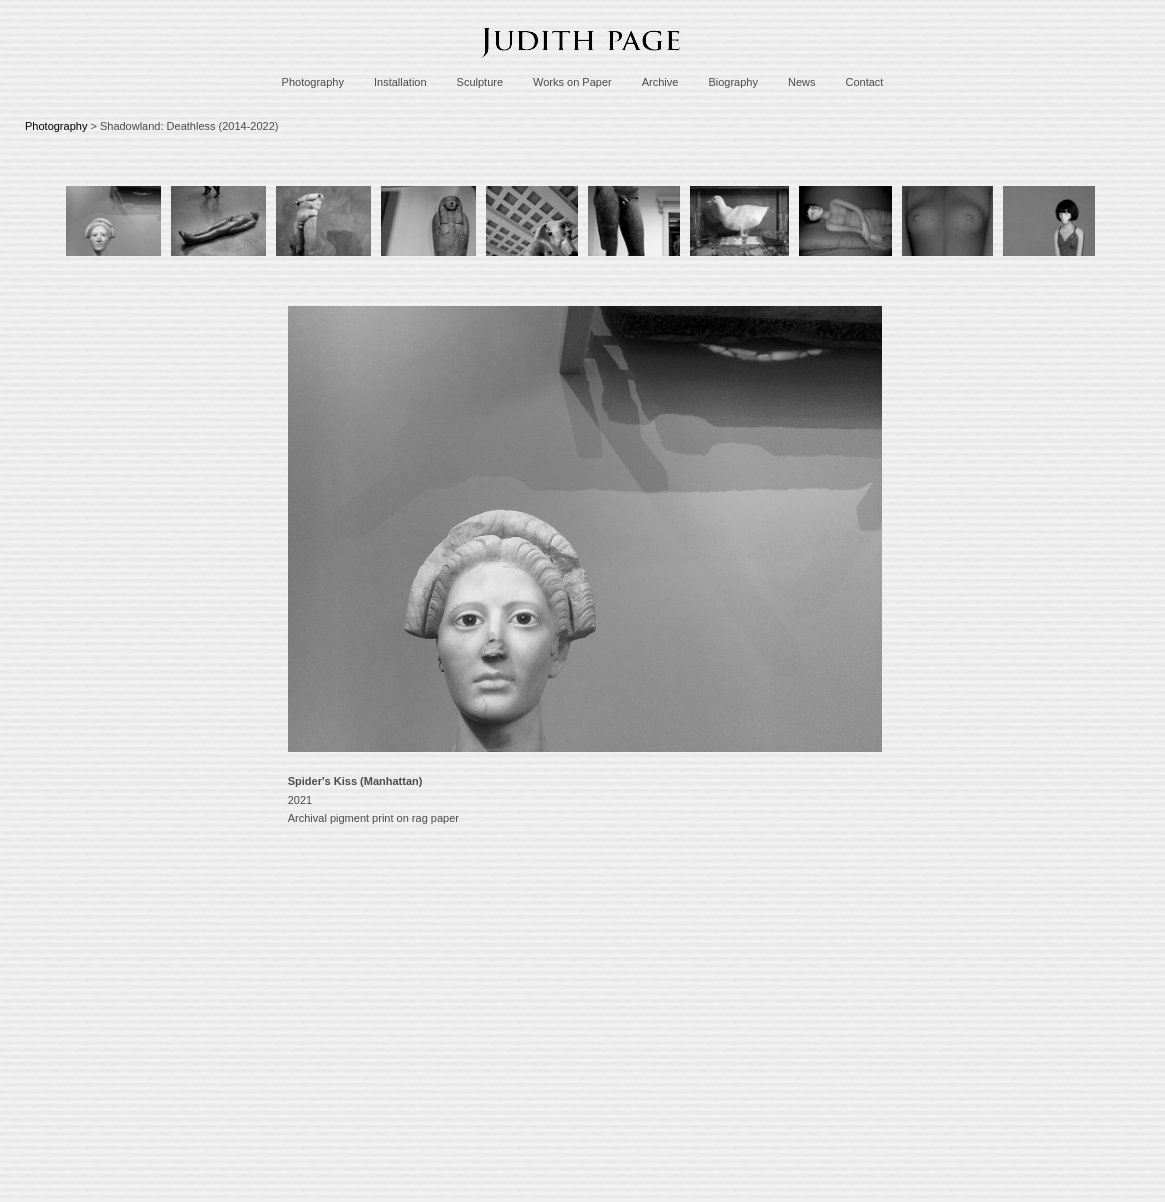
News (802, 82)
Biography (733, 82)
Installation (400, 82)
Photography (313, 82)
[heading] (583, 63)
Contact (864, 82)
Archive (660, 82)
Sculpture (480, 82)
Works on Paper (572, 82)
